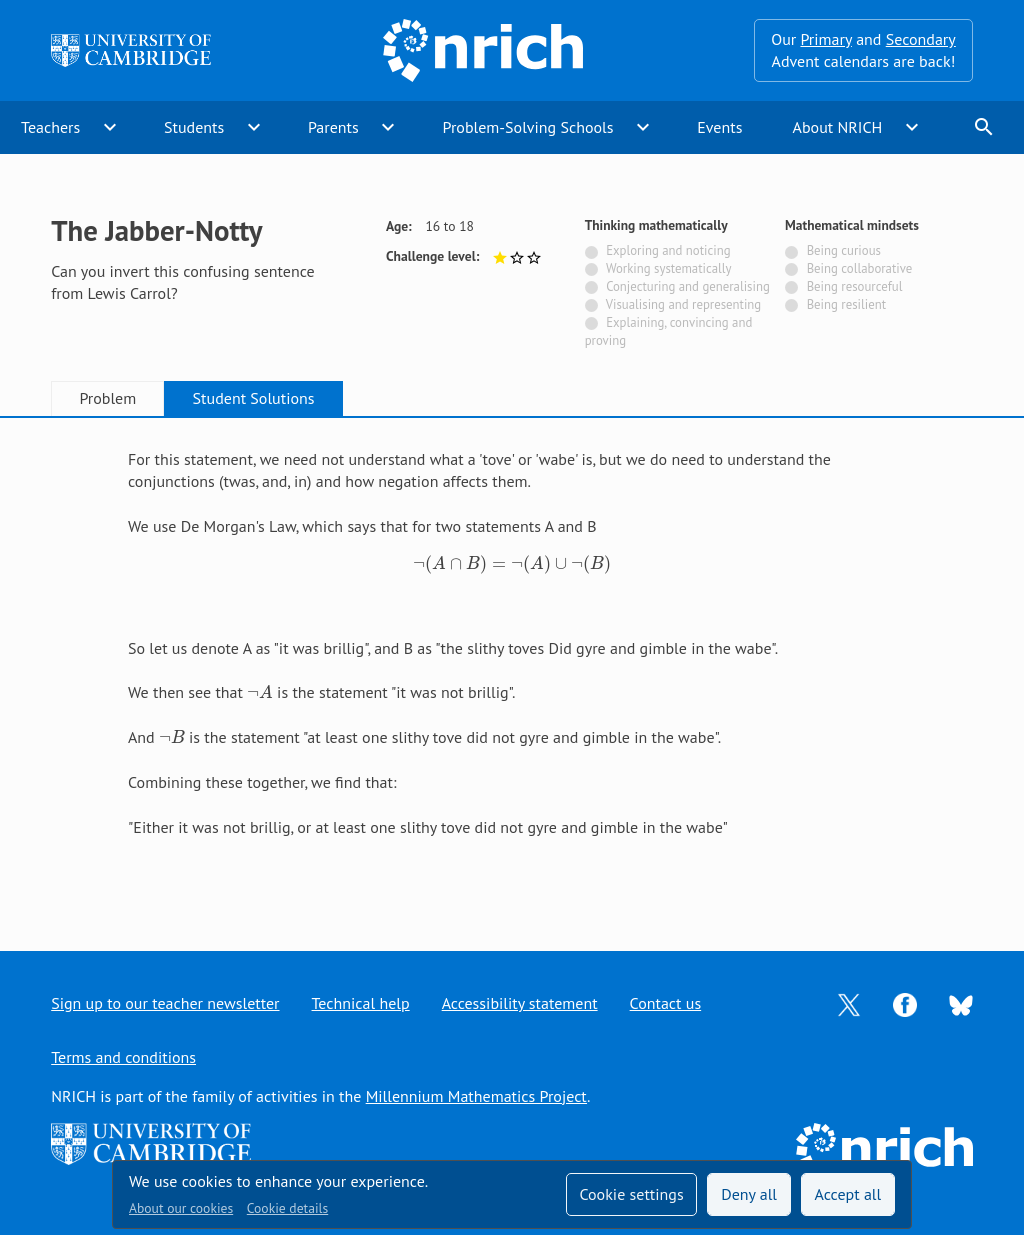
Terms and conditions (123, 1057)
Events (719, 127)
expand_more (110, 127)
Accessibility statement (520, 1003)
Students (194, 127)
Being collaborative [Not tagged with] (860, 268)
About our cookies (181, 1208)
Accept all (848, 1194)
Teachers (50, 127)
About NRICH (838, 127)
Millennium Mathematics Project (476, 1096)
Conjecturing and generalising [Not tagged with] (688, 286)
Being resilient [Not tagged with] (846, 304)
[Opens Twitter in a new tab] (849, 1003)
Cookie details (287, 1208)
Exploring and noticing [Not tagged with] (668, 250)
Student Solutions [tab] (254, 398)
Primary (825, 39)
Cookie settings (631, 1194)
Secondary (921, 39)
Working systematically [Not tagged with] (669, 268)
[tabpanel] (512, 665)
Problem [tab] (107, 398)
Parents (333, 127)
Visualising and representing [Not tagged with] (683, 304)
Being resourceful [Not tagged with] (855, 286)
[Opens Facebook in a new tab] (905, 1003)
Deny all (749, 1194)
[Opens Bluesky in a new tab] (961, 1004)
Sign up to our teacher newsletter (165, 1003)
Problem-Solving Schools (528, 127)
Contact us (666, 1003)
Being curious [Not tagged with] (844, 250)
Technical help (361, 1003)
